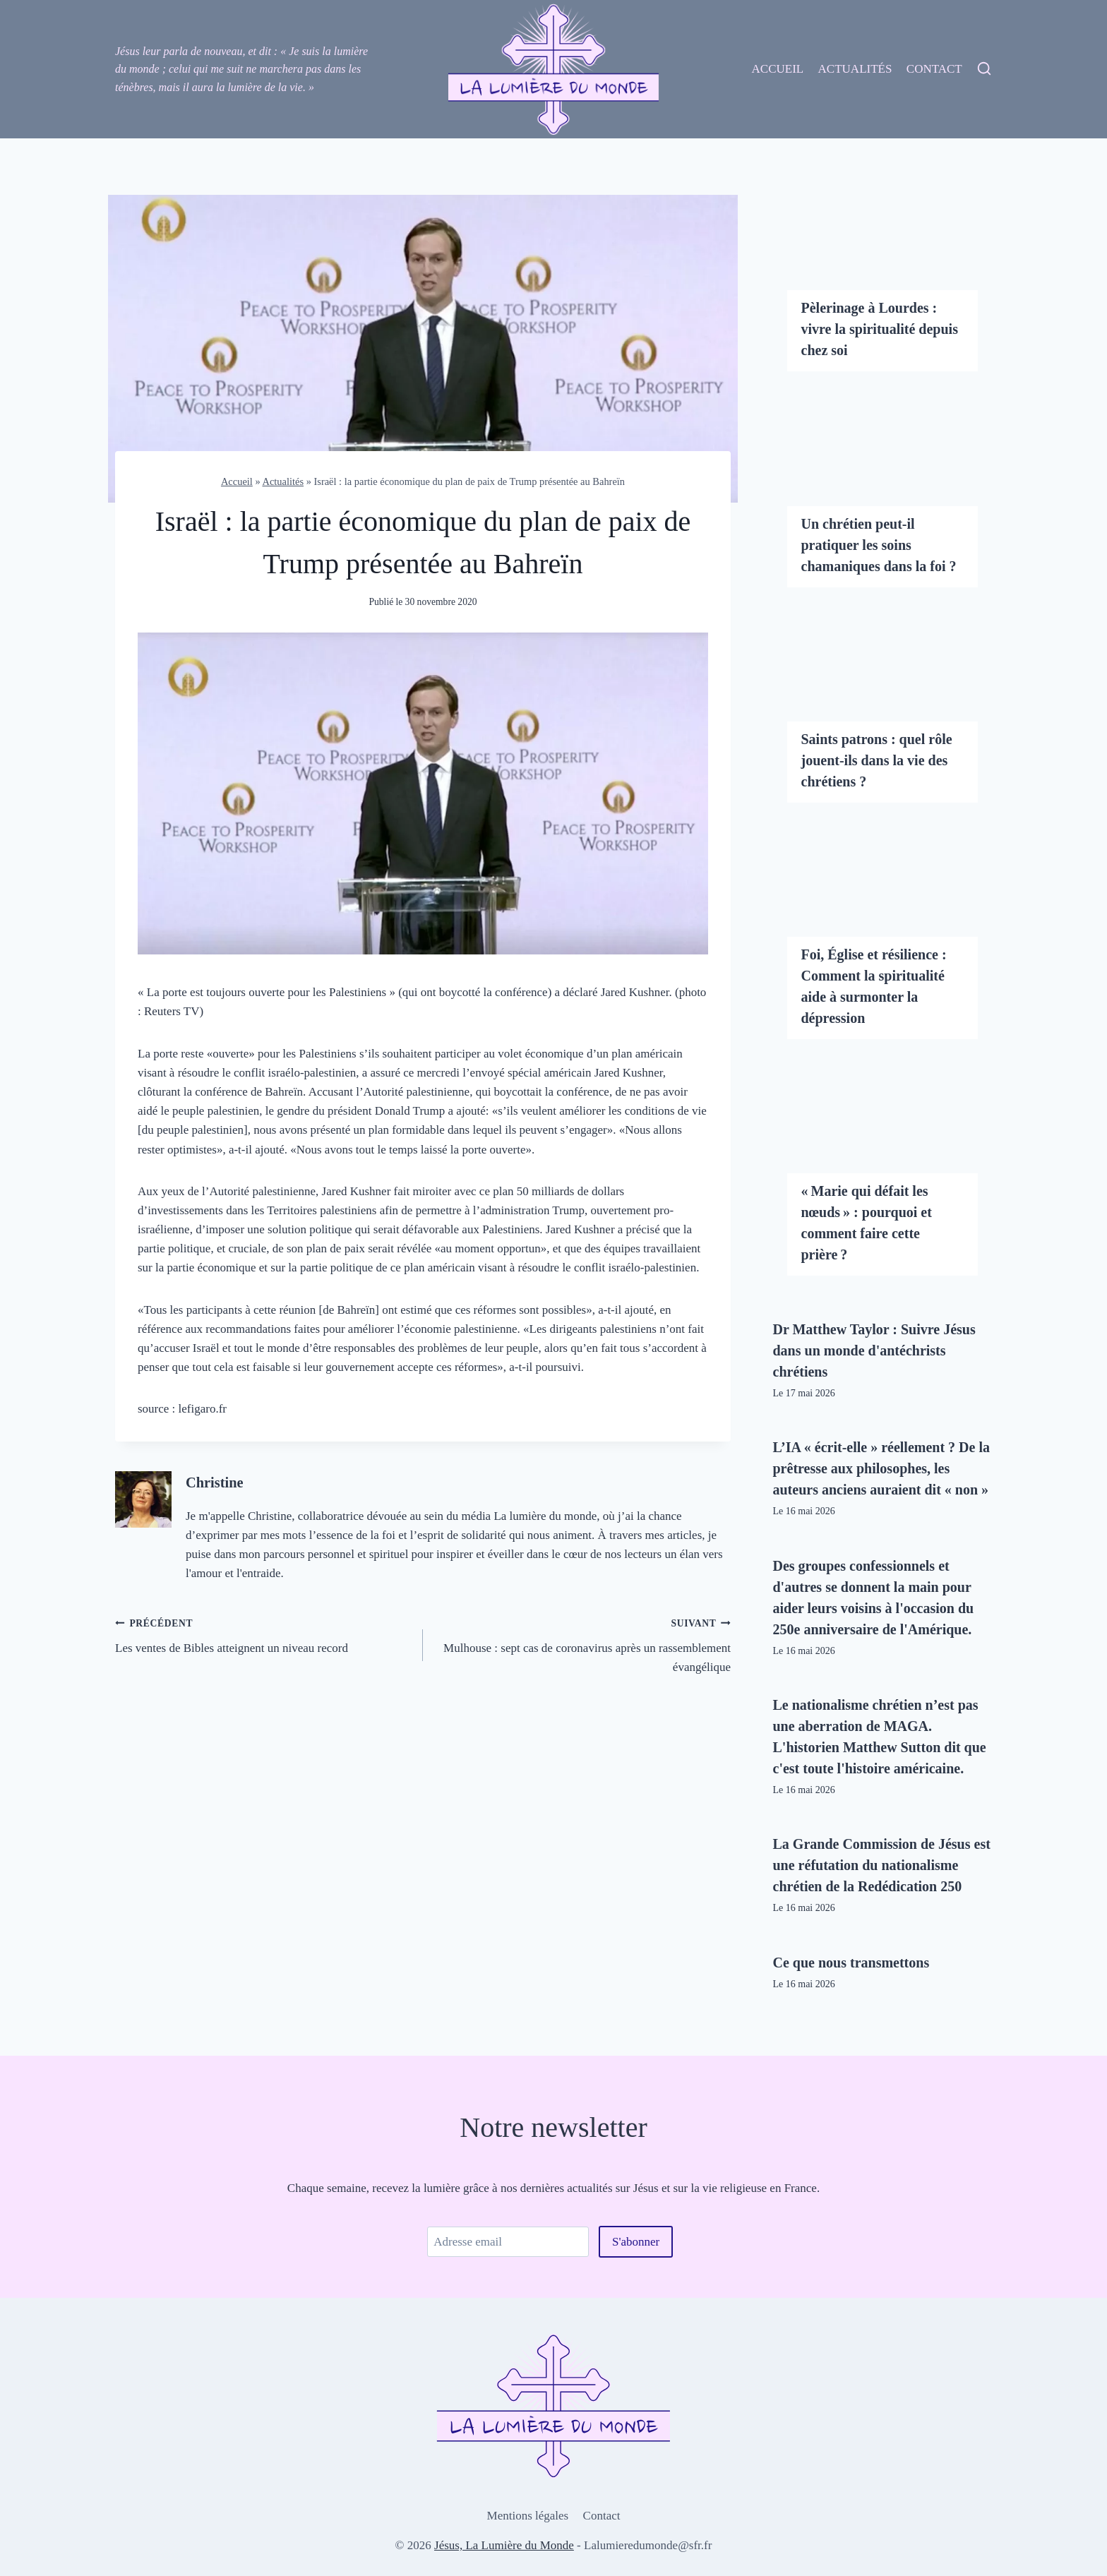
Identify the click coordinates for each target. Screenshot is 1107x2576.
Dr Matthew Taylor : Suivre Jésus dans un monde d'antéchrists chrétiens (874, 1350)
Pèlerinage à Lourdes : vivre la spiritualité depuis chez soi (879, 329)
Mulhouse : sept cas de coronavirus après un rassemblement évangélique (583, 1643)
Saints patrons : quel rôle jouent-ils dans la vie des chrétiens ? (876, 760)
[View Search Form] (984, 69)
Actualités (855, 69)
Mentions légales (528, 2515)
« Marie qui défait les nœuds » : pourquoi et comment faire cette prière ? (866, 1222)
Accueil (778, 69)
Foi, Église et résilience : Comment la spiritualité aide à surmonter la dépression (874, 986)
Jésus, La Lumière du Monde (504, 2545)
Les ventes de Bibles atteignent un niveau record (263, 1634)
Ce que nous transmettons (851, 1962)
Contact (934, 69)
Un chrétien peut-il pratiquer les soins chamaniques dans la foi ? (879, 545)
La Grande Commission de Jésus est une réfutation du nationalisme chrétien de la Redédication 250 (882, 1865)
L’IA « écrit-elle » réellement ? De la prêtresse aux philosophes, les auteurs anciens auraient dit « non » (881, 1468)
